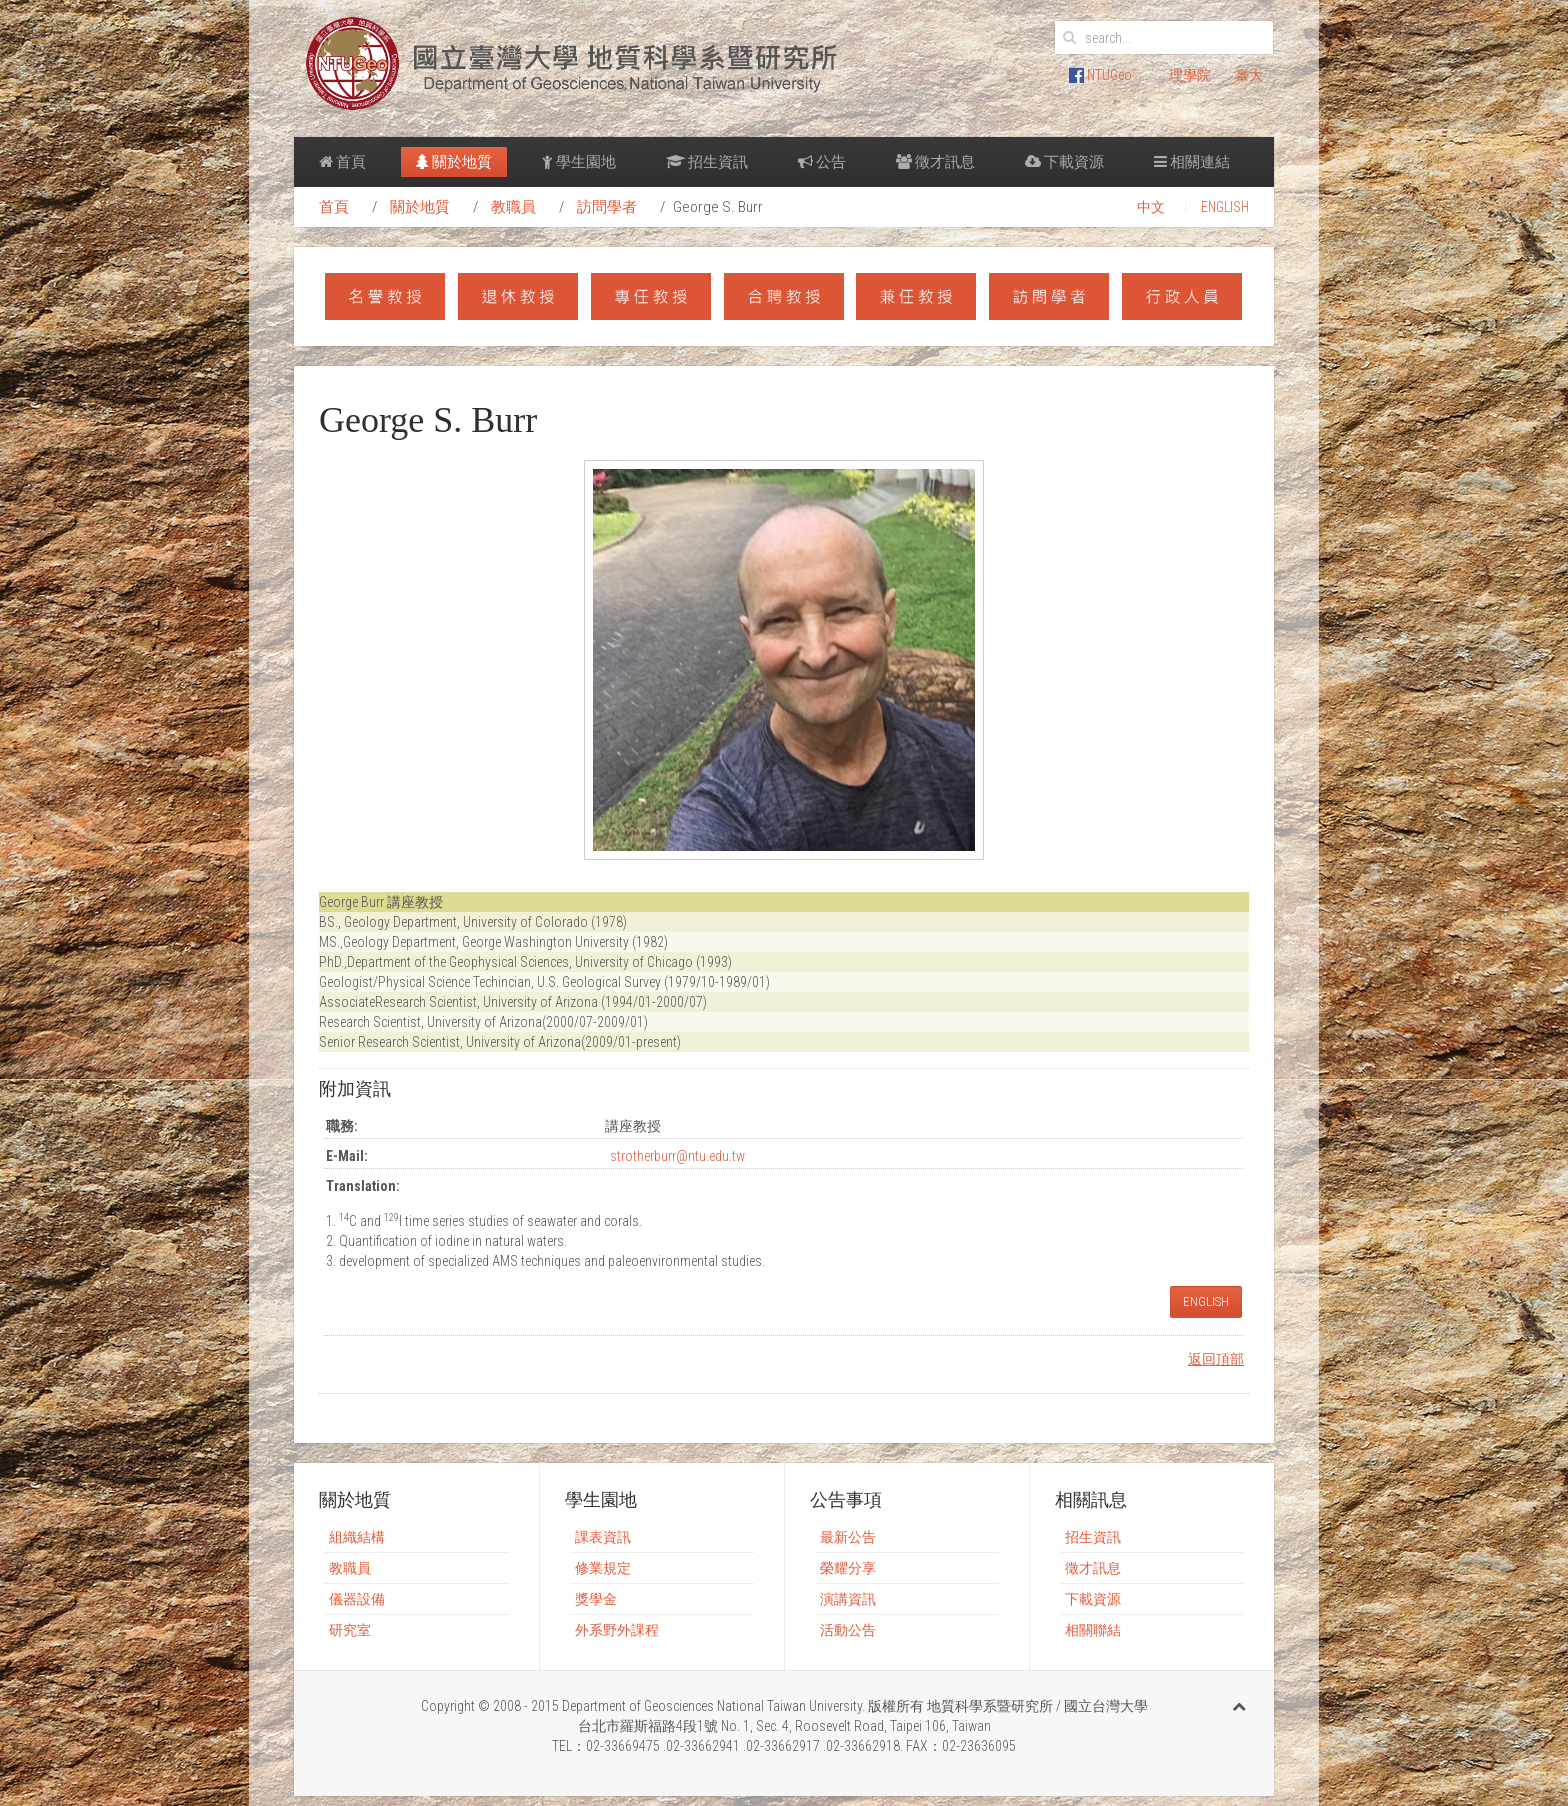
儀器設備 (357, 1599)
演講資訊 (848, 1599)
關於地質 (454, 162)
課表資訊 (603, 1537)
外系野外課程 (617, 1630)
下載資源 (1064, 162)
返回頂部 (1216, 1359)
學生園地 (579, 162)
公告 (822, 162)
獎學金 (596, 1599)
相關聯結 (1093, 1630)
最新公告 (848, 1537)
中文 (1151, 207)
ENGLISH (1225, 207)
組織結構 (357, 1537)
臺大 (1249, 75)
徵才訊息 (935, 162)
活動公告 (848, 1630)
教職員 (513, 207)
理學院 (1190, 75)
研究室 (350, 1630)
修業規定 (603, 1568)
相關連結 (1192, 162)
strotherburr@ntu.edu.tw (677, 1156)
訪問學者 (607, 207)
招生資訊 (707, 162)
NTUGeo (1100, 75)
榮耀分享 (848, 1568)
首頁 (342, 162)
